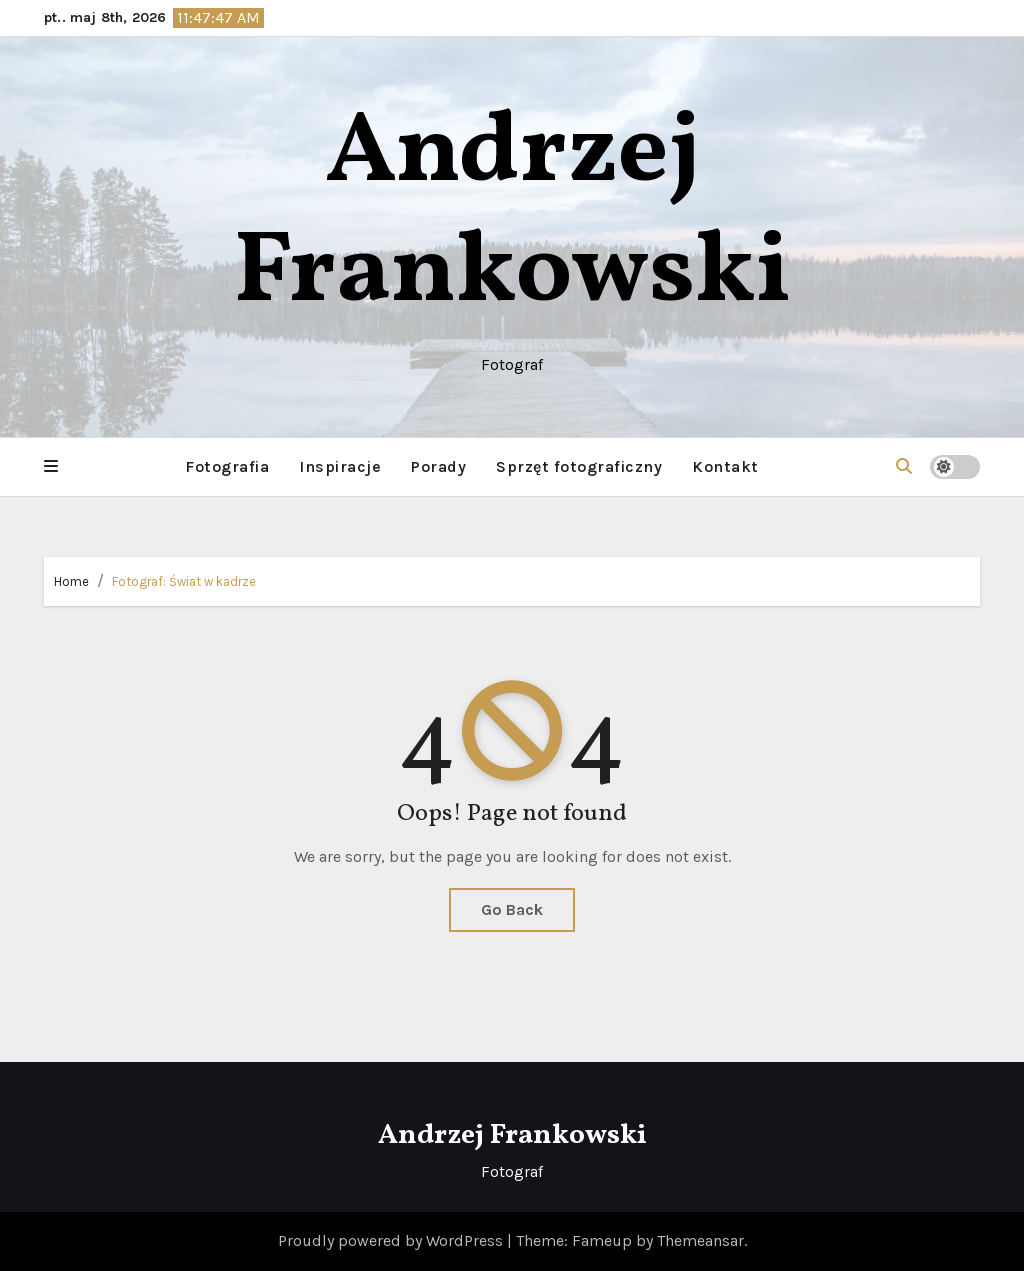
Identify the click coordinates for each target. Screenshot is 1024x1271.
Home (71, 581)
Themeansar (700, 1240)
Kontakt (725, 466)
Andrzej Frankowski (512, 214)
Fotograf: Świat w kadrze (184, 581)
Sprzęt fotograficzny (579, 466)
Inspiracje (340, 466)
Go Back (512, 909)
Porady (438, 466)
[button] (51, 467)
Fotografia (227, 466)
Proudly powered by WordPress (392, 1240)
